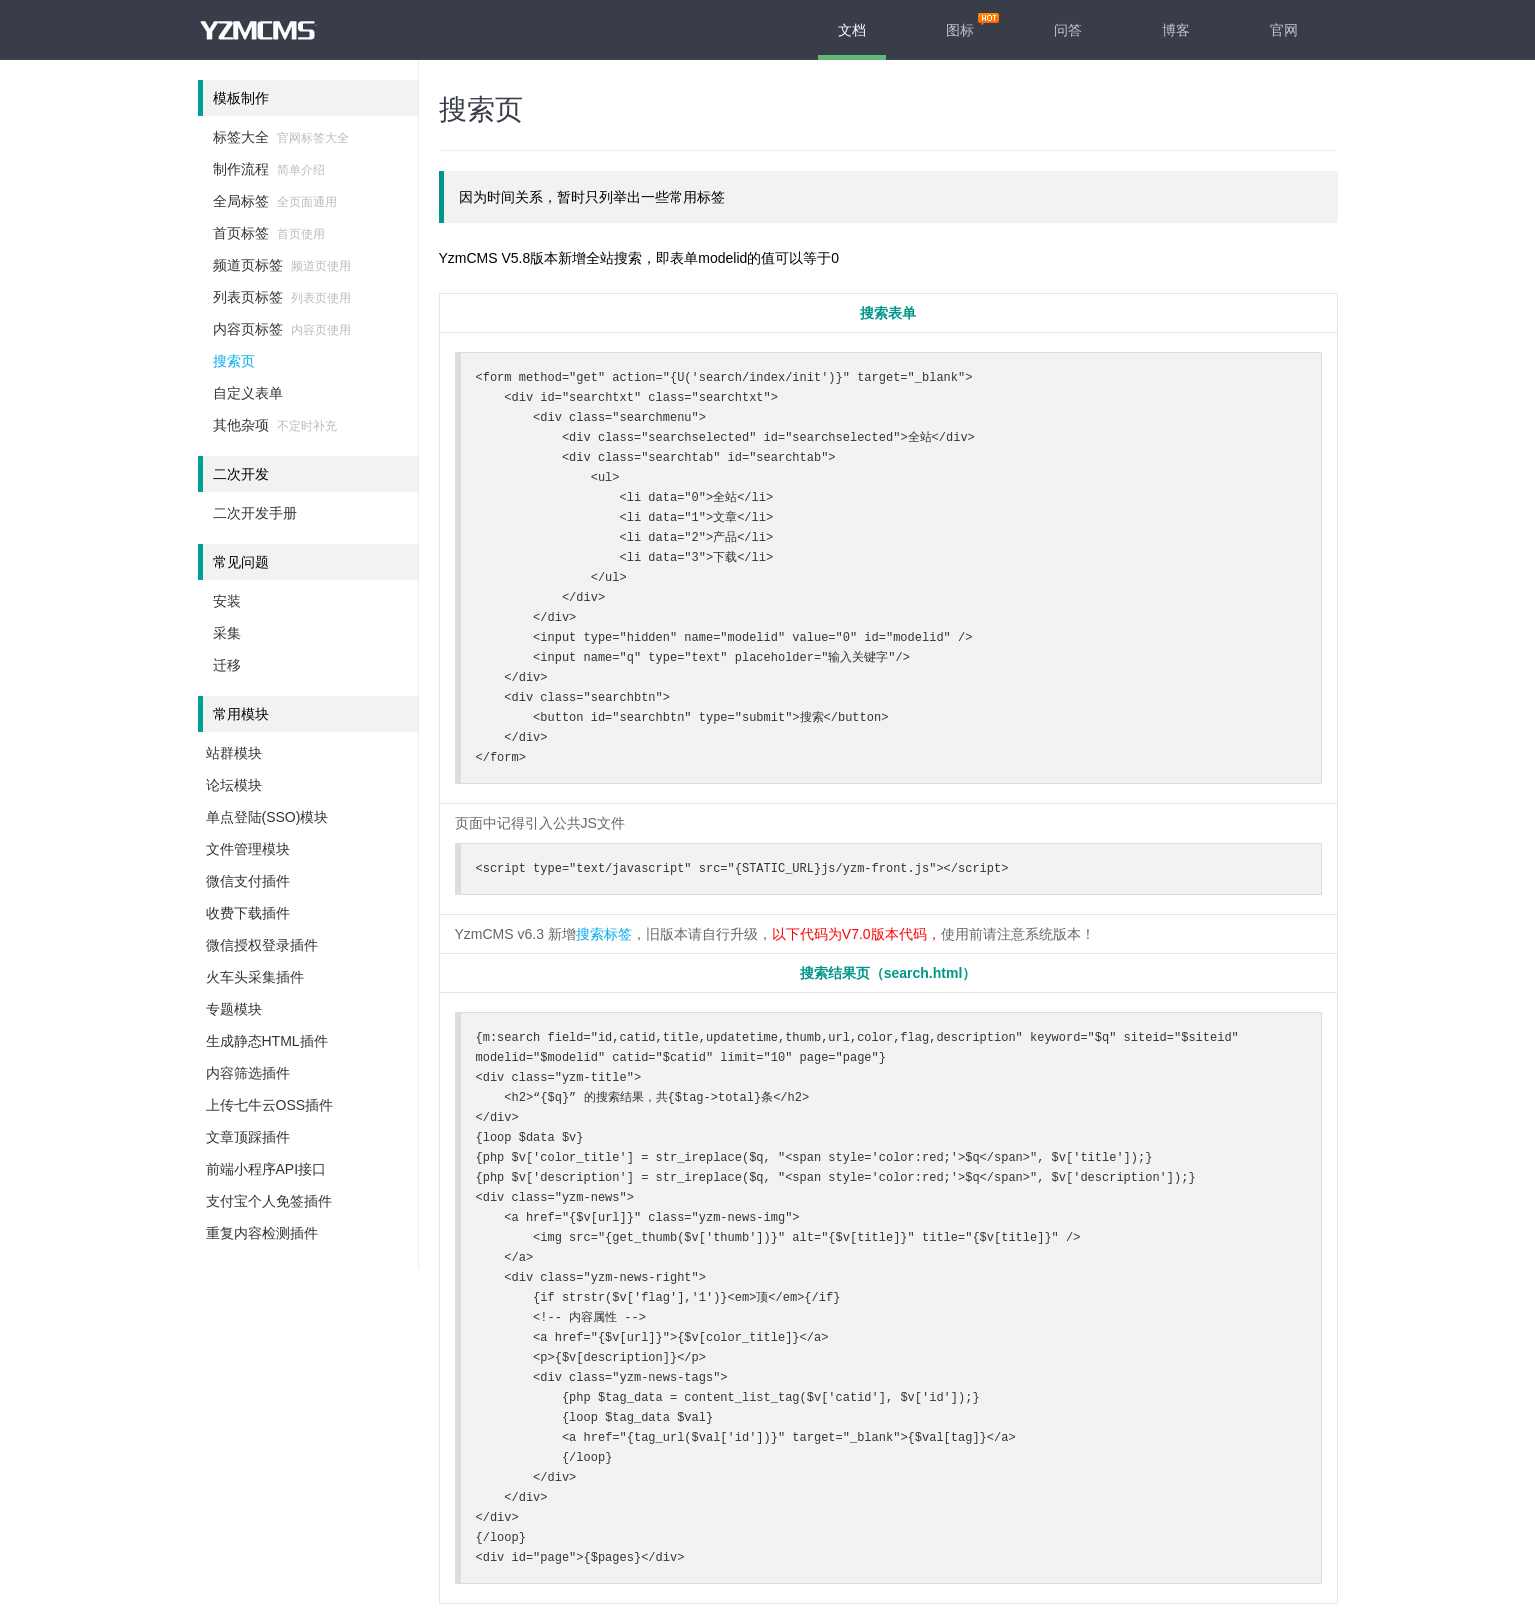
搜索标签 (604, 934)
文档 (852, 30)
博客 (1176, 30)
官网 (1284, 30)
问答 (1068, 30)
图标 (960, 30)
